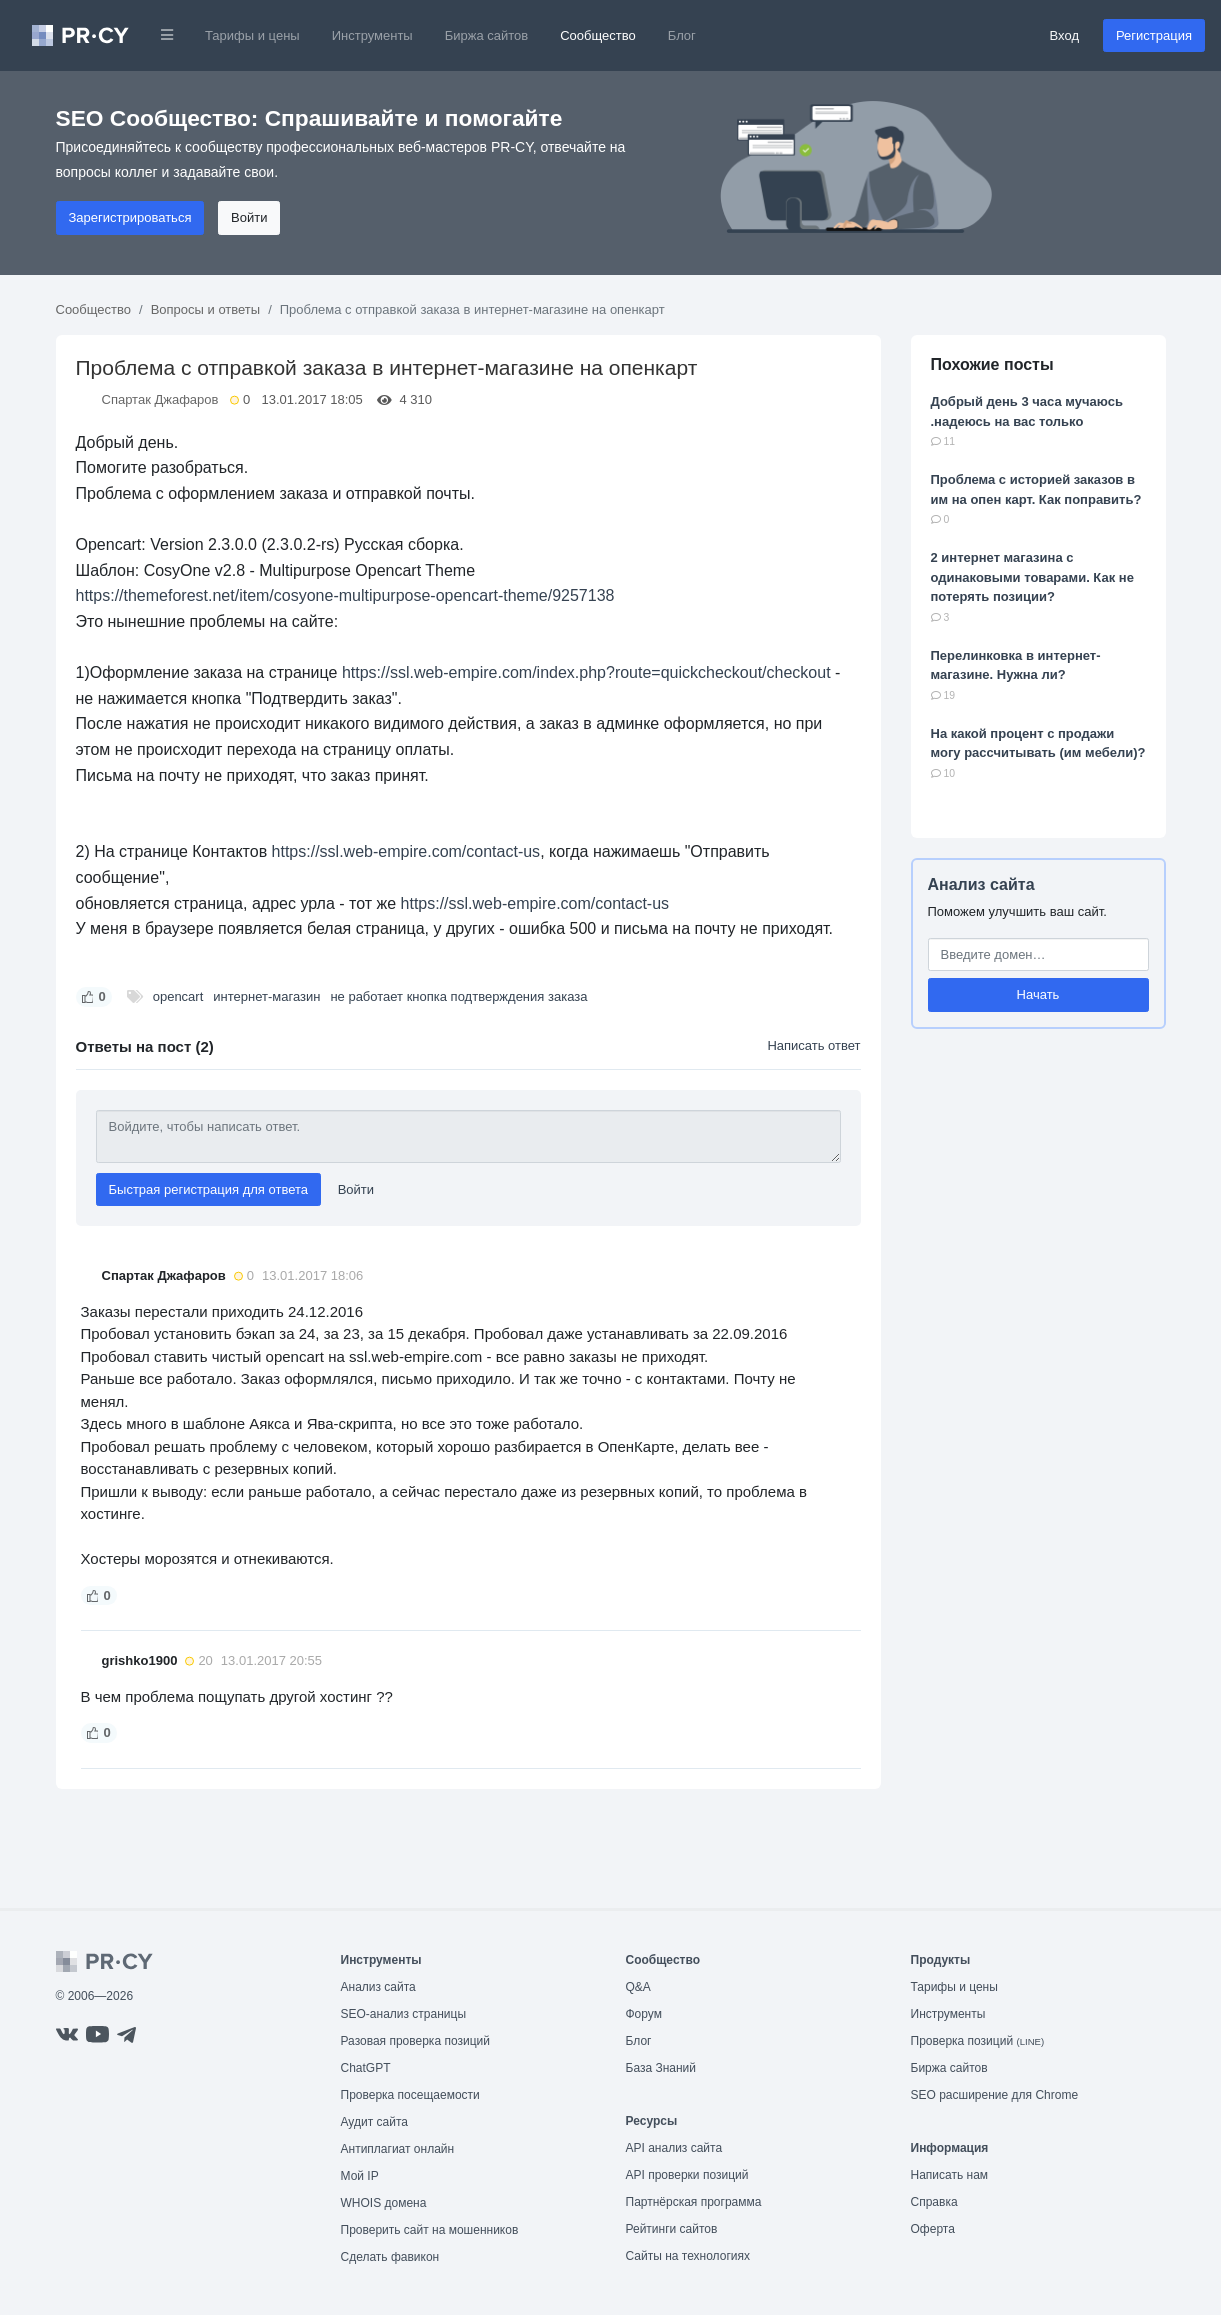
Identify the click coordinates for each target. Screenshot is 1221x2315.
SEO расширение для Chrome (995, 2095)
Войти (249, 217)
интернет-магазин (266, 996)
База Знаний (661, 2068)
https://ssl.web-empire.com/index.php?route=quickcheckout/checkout (586, 672)
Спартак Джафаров (160, 399)
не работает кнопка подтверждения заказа (458, 996)
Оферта (933, 2229)
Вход (1064, 35)
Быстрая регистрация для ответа (209, 1189)
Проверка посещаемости (410, 2095)
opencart (178, 996)
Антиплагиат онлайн (398, 2149)
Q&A (638, 1987)
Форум (644, 2014)
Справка (934, 2202)
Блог (682, 35)
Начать (1038, 994)
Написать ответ (813, 1045)
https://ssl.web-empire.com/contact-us (406, 851)
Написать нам (950, 2175)
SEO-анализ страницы (404, 2014)
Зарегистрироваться (130, 217)
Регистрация (1154, 35)
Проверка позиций (978, 2041)
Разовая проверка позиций (415, 2041)
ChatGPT (366, 2068)
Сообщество (598, 35)
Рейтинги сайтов (672, 2229)
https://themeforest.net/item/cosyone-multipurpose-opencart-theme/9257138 (345, 595)
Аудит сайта (374, 2122)
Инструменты (372, 35)
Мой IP (360, 2176)
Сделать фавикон (390, 2257)
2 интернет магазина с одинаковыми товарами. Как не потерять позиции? (1032, 577)
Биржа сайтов (487, 35)
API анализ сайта (674, 2148)
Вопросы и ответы (205, 309)
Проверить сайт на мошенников (430, 2230)
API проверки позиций (687, 2175)
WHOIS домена (384, 2203)
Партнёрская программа (694, 2202)
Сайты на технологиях (688, 2256)
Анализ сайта (981, 884)
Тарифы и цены (252, 35)
